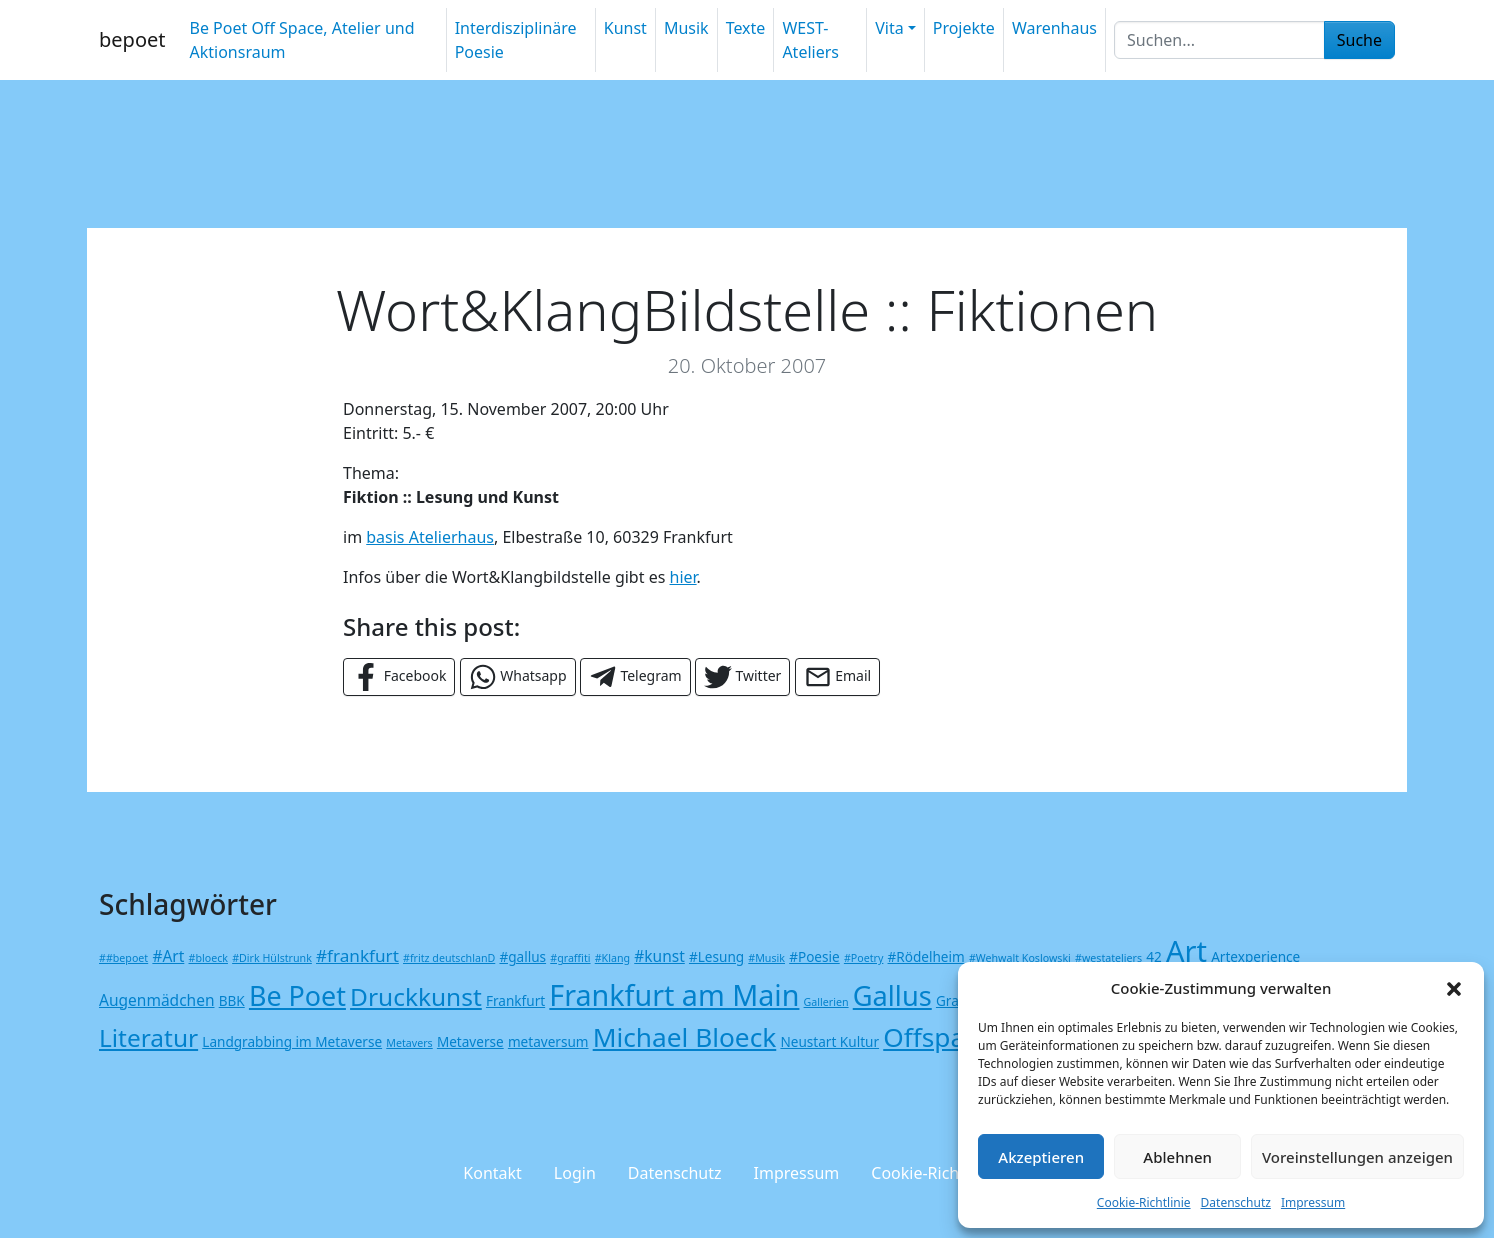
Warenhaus (1054, 28)
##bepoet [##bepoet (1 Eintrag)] (123, 958)
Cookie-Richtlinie (1144, 1202)
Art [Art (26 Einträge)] (1186, 950)
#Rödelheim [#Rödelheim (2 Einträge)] (926, 956)
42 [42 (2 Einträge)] (1154, 956)
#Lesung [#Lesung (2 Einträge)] (716, 956)
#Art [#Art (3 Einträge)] (168, 956)
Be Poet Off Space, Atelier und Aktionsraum (301, 40)
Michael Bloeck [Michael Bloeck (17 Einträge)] (685, 1037)
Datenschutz (1236, 1202)
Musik (686, 28)
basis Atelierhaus (430, 537)
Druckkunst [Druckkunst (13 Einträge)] (416, 996)
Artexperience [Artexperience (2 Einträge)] (1255, 956)
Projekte (964, 28)
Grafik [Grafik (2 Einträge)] (955, 1000)
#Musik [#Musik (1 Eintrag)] (766, 958)
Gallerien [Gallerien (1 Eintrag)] (826, 1002)
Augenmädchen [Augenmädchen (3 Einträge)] (157, 1000)
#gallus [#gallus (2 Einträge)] (522, 956)
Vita (889, 28)
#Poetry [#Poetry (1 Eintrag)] (863, 958)
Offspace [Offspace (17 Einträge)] (937, 1037)
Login (575, 1173)
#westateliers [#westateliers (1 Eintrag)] (1108, 958)
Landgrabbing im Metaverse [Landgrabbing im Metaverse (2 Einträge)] (292, 1041)
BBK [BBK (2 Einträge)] (232, 1000)
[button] (1454, 988)
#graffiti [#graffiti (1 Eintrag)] (570, 958)
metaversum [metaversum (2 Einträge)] (548, 1041)
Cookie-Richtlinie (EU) (950, 1173)
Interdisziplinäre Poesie (516, 40)
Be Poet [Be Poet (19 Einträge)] (297, 995)
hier (683, 577)
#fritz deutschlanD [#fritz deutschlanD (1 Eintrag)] (449, 958)
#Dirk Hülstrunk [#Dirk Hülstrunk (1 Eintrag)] (272, 958)
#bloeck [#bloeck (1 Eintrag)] (208, 958)
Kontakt (492, 1173)
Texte (746, 28)
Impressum (1313, 1202)
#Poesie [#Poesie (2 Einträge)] (814, 956)
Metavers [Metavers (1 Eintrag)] (409, 1043)
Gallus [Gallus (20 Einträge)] (892, 995)
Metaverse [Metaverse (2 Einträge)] (470, 1041)
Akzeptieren (1041, 1157)
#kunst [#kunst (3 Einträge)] (659, 956)
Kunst (625, 28)
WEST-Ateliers (810, 40)
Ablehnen (1177, 1157)
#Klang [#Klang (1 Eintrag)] (612, 958)
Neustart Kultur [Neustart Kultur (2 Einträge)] (829, 1041)
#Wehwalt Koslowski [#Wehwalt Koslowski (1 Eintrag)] (1020, 958)
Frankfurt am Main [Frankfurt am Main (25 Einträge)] (674, 994)
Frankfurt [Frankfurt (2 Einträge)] (515, 1000)
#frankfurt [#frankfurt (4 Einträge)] (357, 955)
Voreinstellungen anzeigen (1357, 1157)
